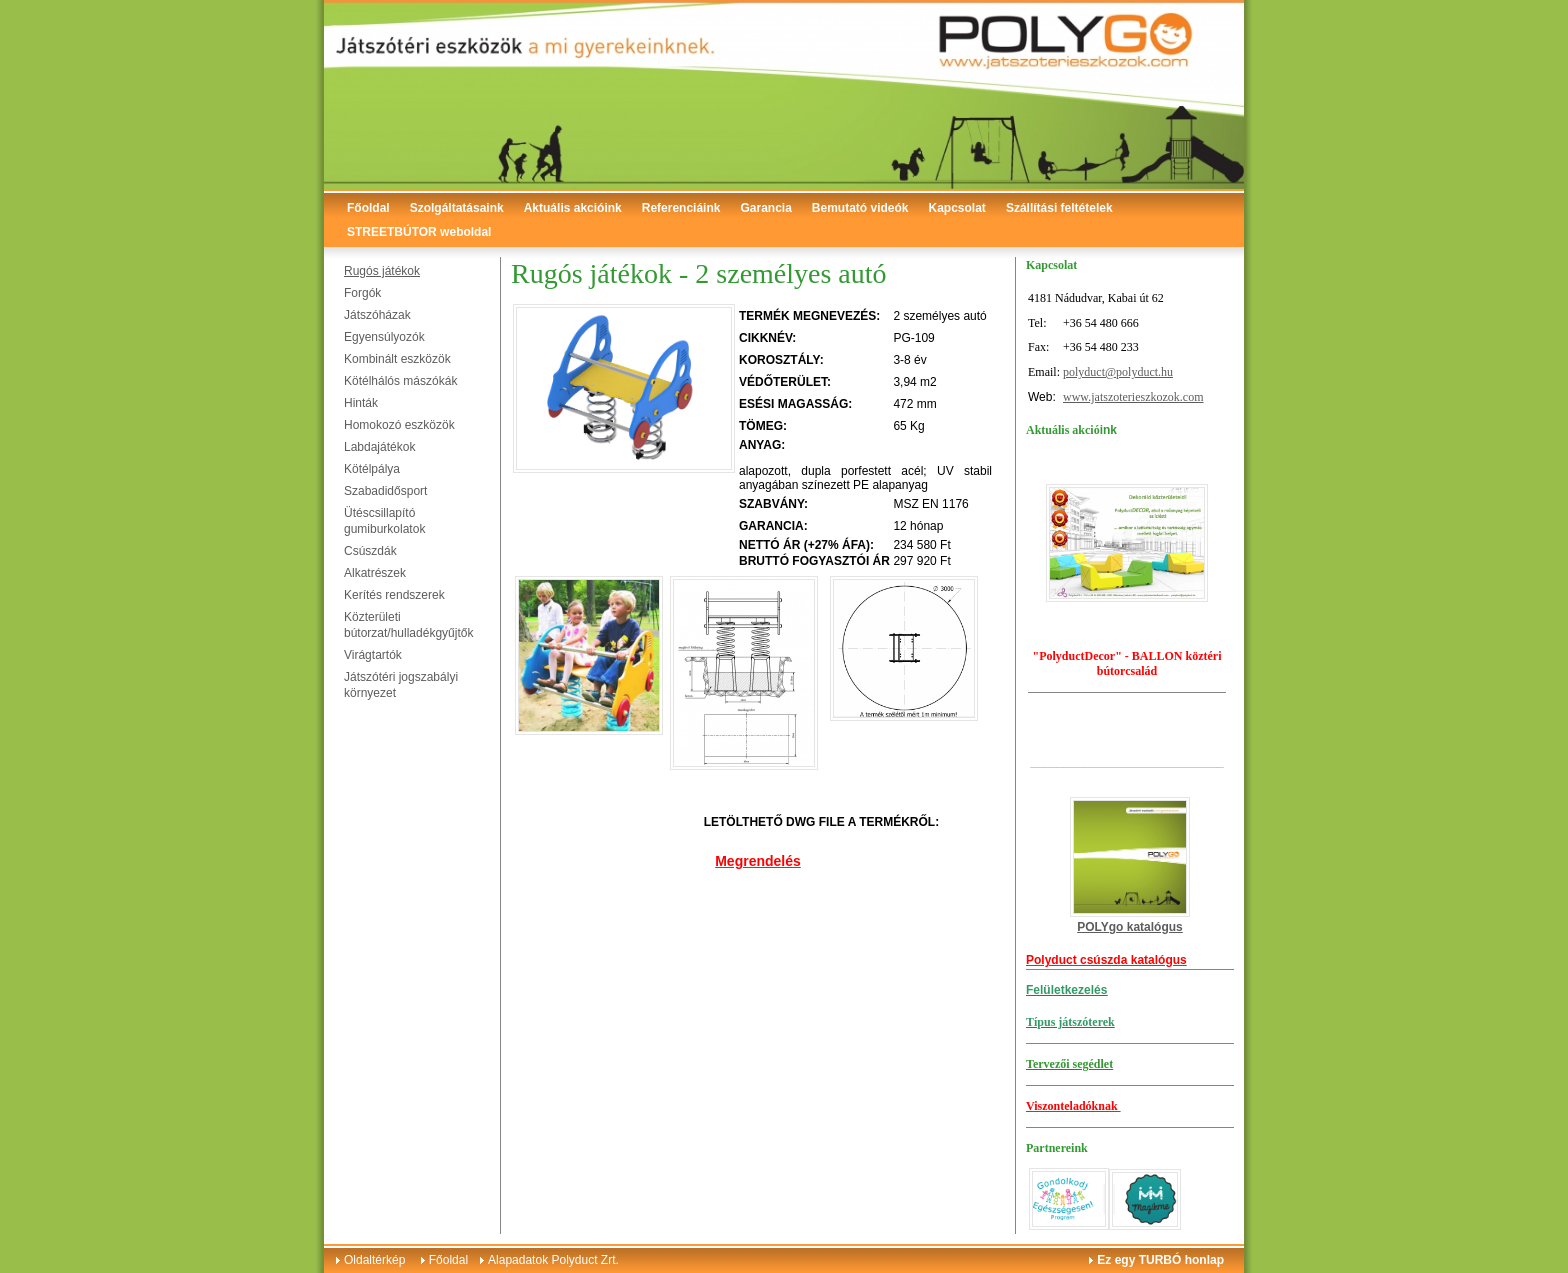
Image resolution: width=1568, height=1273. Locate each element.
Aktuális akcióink (573, 208)
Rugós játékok (382, 271)
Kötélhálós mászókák (400, 381)
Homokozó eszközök (399, 425)
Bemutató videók (860, 208)
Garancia (765, 208)
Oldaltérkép (374, 1260)
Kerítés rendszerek (394, 595)
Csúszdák (370, 551)
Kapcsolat (957, 208)
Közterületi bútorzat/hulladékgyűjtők (408, 625)
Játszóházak (377, 315)
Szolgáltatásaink (457, 208)
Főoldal (368, 208)
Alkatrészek (375, 573)
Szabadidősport (385, 491)
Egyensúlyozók (384, 337)
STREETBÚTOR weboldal (419, 232)
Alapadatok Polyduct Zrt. (553, 1260)
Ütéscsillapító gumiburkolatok (384, 521)
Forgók (362, 293)
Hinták (361, 403)
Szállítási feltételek (1059, 208)
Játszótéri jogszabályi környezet (401, 685)
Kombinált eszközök (397, 359)
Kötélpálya (372, 469)
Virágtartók (373, 655)
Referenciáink (681, 208)
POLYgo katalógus (1130, 927)
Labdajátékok (379, 447)
